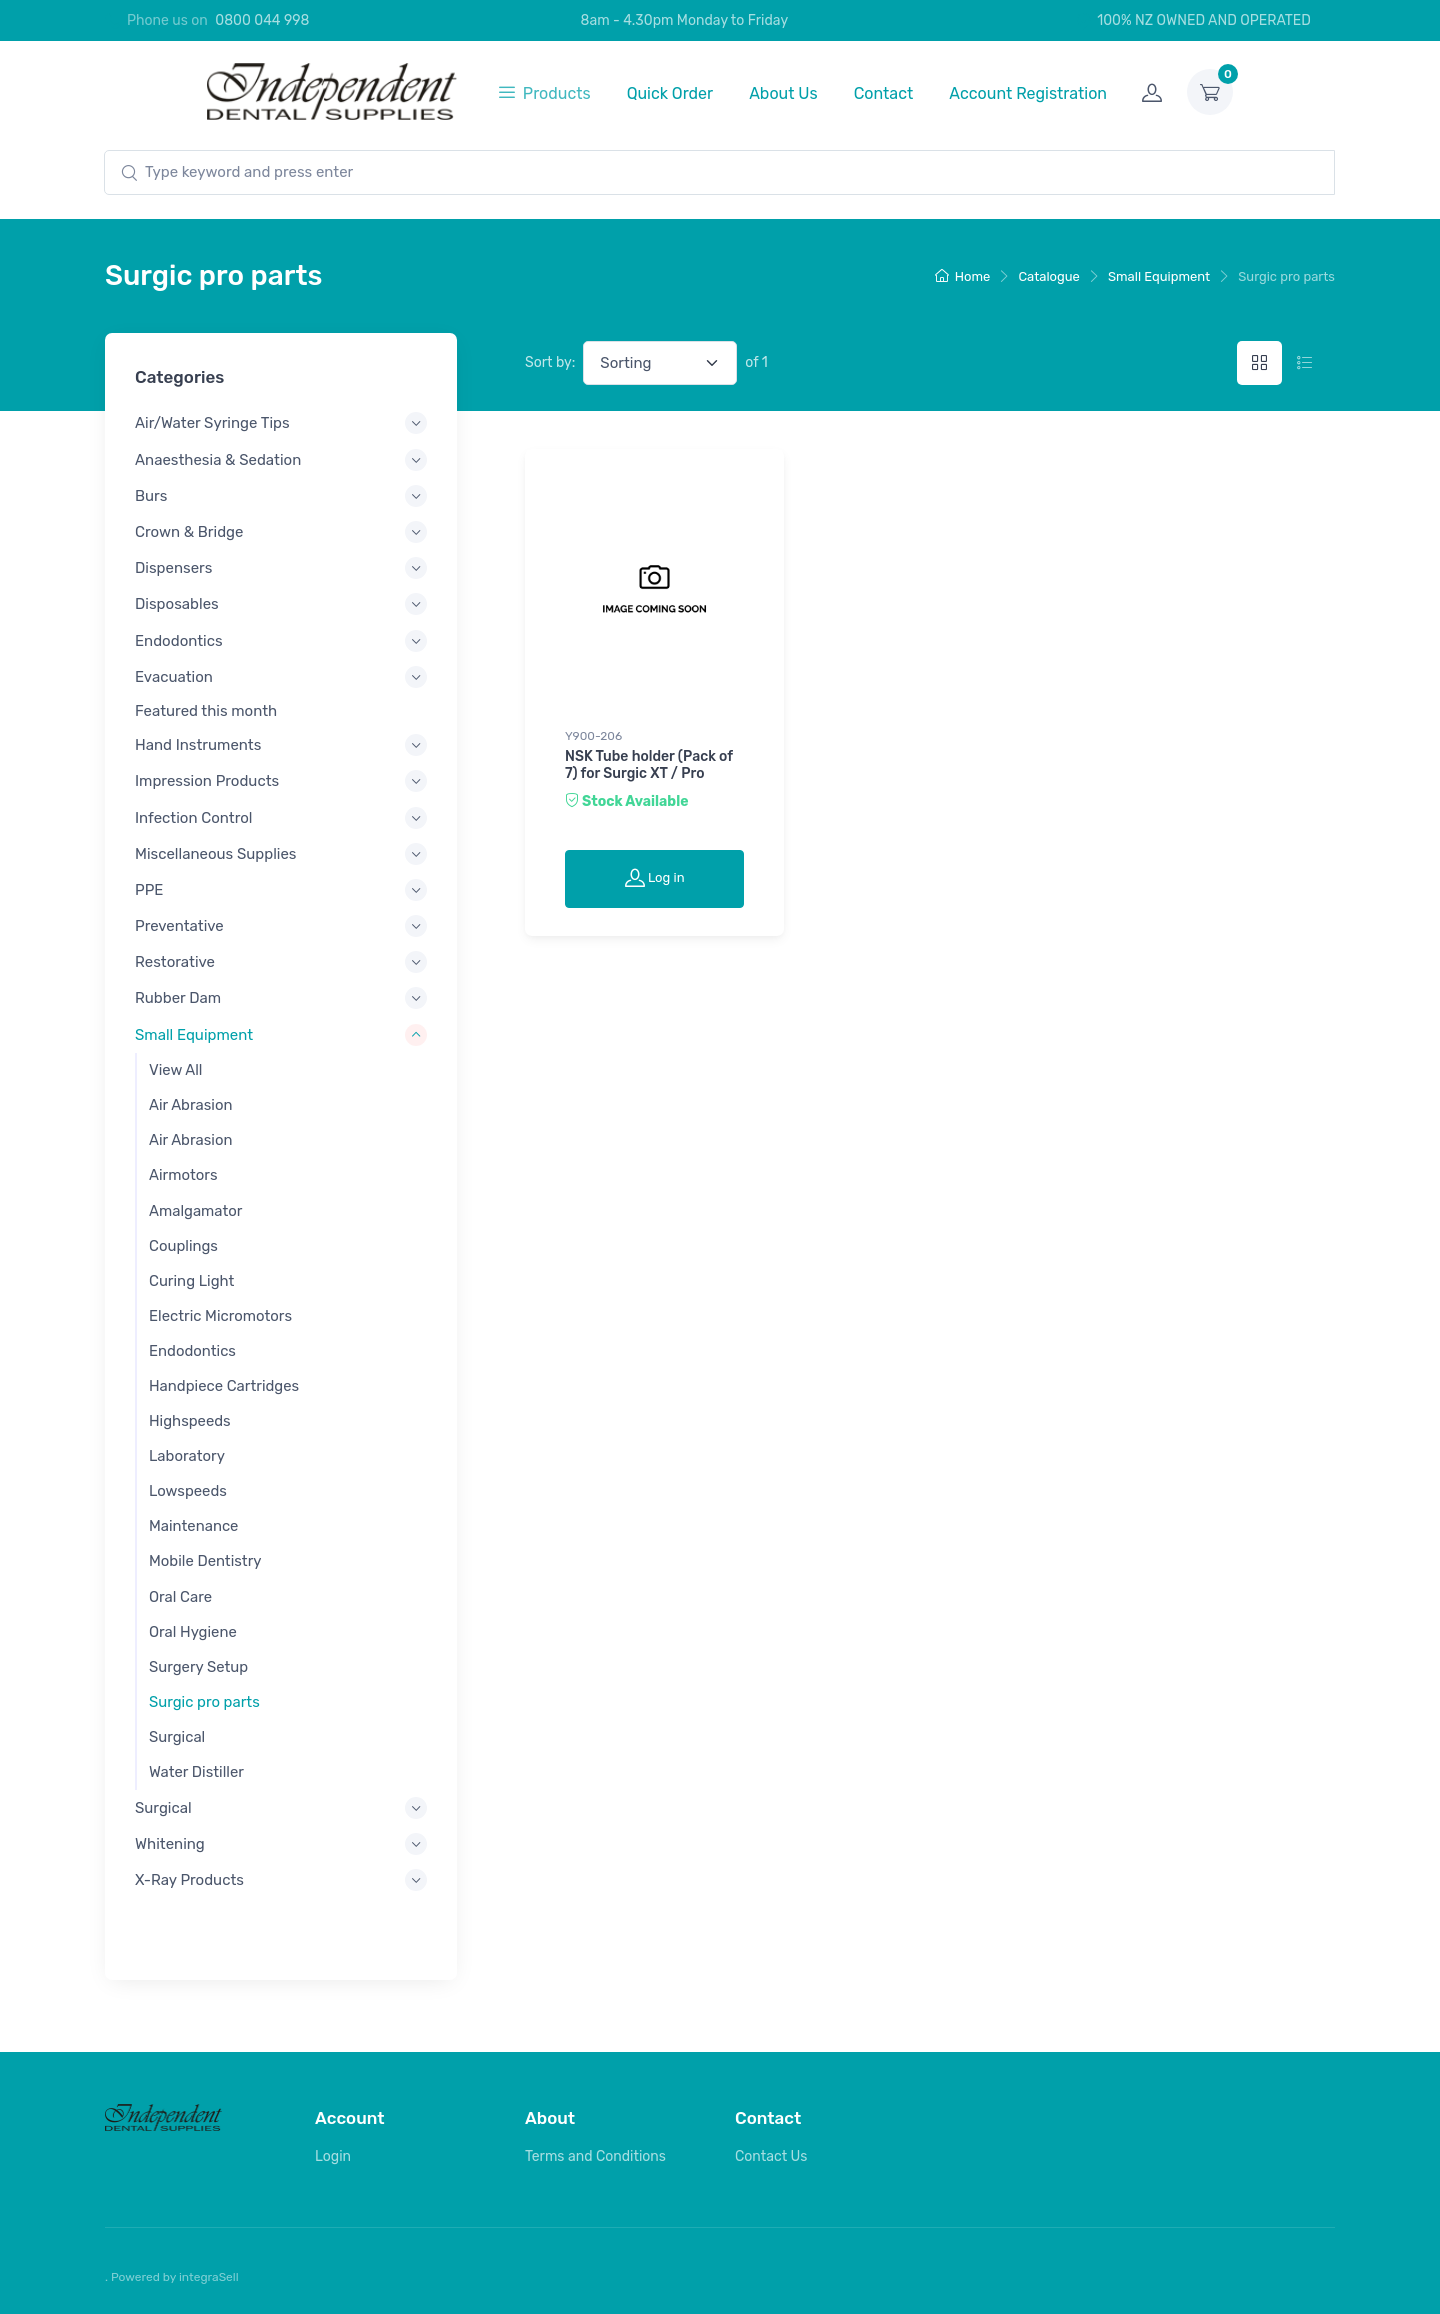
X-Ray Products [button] (189, 1880)
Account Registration (1028, 93)
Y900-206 (593, 736)
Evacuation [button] (174, 676)
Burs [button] (151, 495)
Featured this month (206, 711)
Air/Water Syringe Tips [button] (212, 423)
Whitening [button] (170, 1844)
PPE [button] (149, 889)
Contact (884, 93)
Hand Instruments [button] (198, 745)
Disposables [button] (177, 604)
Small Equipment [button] (194, 1034)
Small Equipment (1159, 276)
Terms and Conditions (595, 2156)
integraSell (209, 2277)
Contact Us (771, 2156)
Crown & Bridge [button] (189, 532)
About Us (783, 93)
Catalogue (1049, 276)
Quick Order (670, 93)
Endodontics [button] (179, 640)
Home (963, 276)
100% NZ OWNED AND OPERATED (1193, 20)
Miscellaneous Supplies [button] (215, 853)
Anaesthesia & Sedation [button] (218, 459)
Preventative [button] (179, 926)
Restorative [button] (175, 962)
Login (333, 2156)
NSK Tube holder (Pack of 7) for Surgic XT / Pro (649, 765)
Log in (655, 877)
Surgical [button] (163, 1807)
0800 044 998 (262, 20)
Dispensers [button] (173, 568)
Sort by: (550, 362)
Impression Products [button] (207, 781)
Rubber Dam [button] (178, 998)
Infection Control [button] (194, 817)
